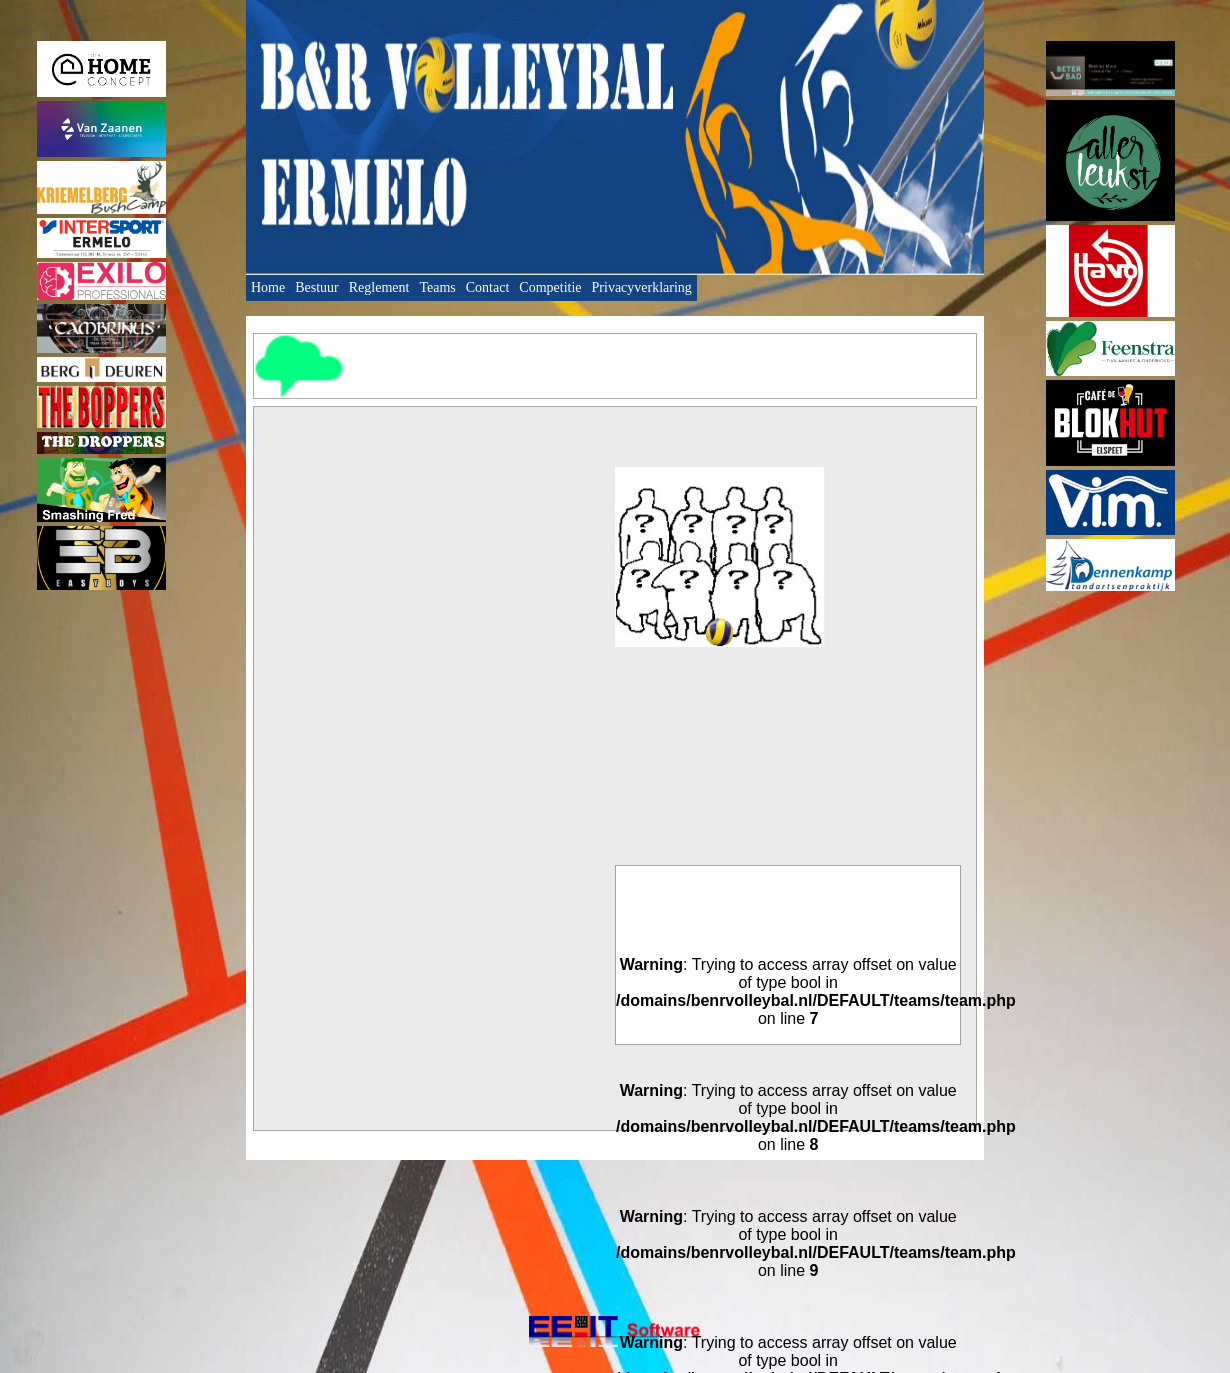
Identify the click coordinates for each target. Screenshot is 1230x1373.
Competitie (550, 287)
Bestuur (317, 287)
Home (268, 287)
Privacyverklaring (642, 287)
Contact (488, 287)
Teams (437, 287)
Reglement (379, 287)
